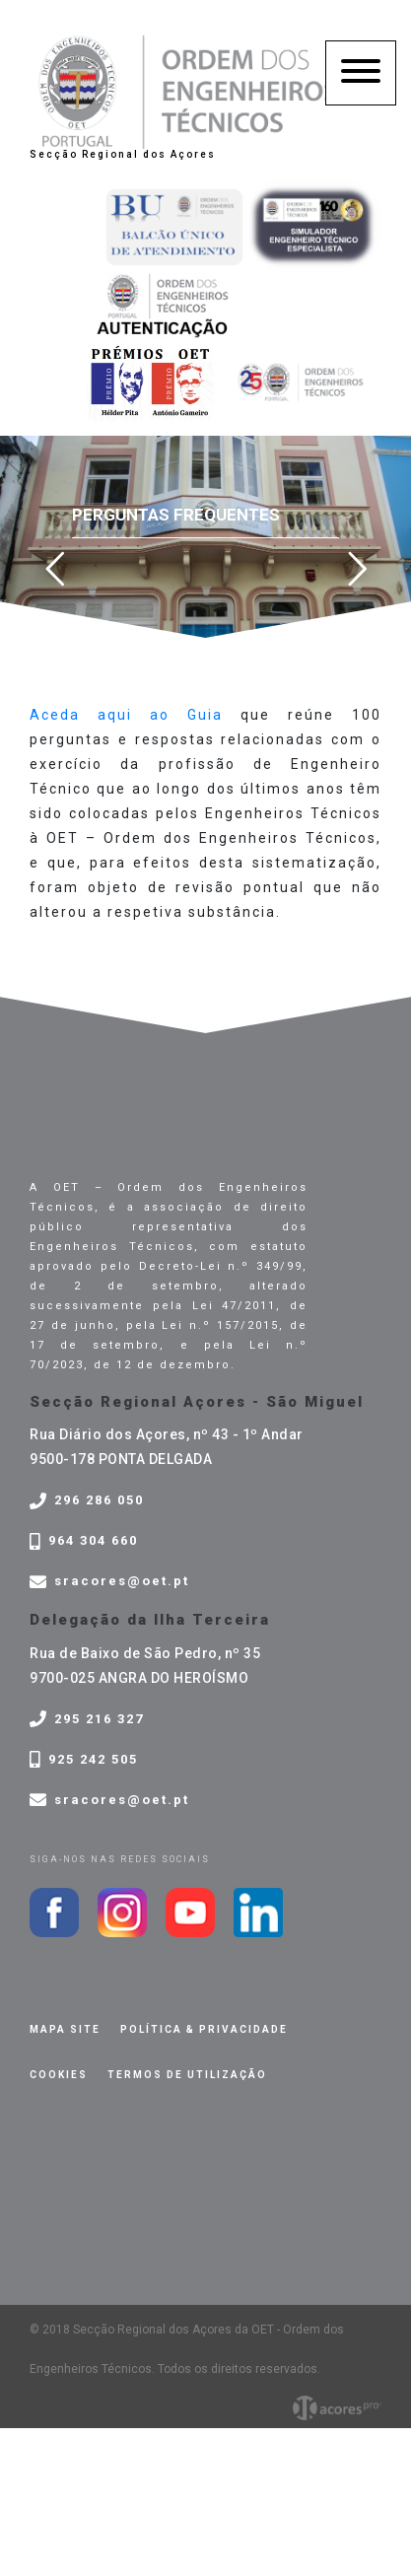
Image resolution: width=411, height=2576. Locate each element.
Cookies (59, 2074)
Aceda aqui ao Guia (126, 715)
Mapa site (65, 2029)
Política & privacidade (204, 2029)
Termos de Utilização (187, 2074)
